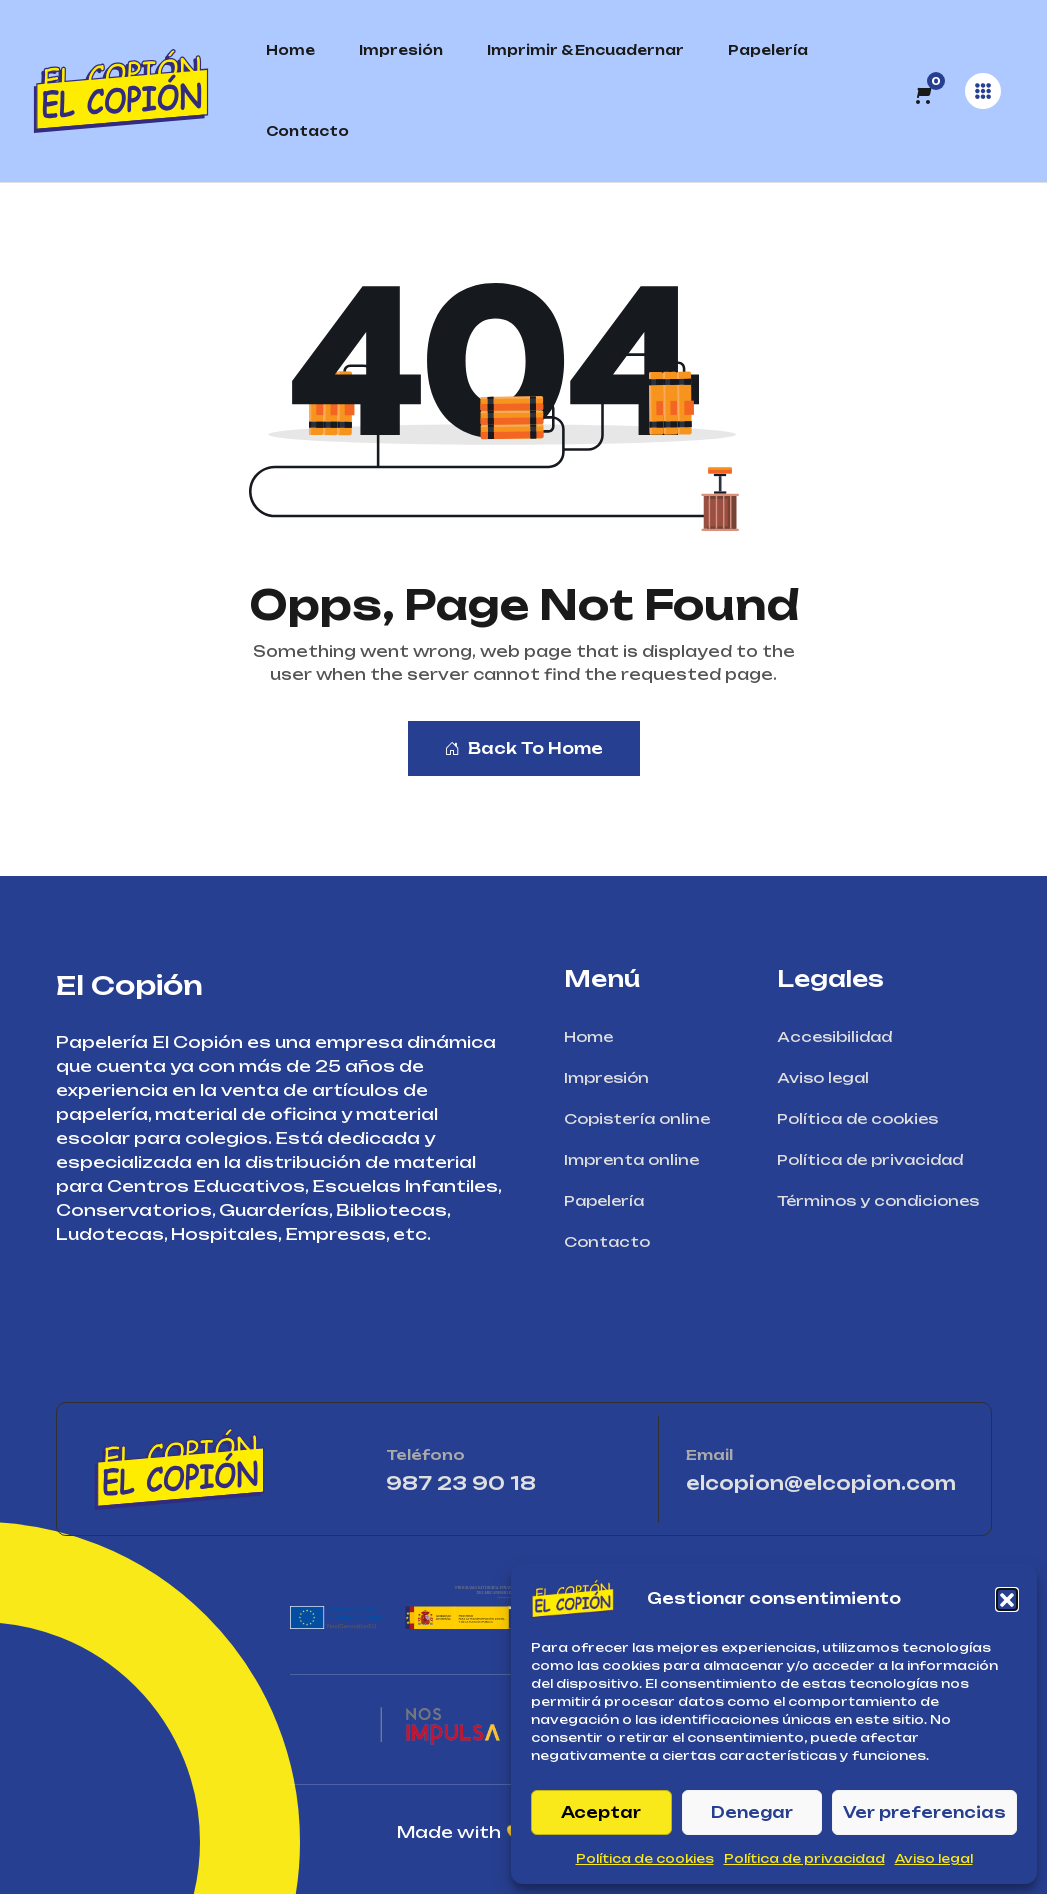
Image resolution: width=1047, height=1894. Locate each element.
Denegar (752, 1812)
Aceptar (601, 1812)
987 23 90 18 (508, 1483)
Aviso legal (934, 1858)
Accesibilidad (841, 1036)
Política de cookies (645, 1858)
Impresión (401, 50)
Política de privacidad (804, 1858)
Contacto (307, 131)
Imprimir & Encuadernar (585, 50)
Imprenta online (638, 1159)
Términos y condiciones (884, 1200)
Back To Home (524, 748)
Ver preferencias (924, 1812)
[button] (1007, 1599)
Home (290, 50)
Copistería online (643, 1118)
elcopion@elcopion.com (821, 1483)
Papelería (768, 50)
